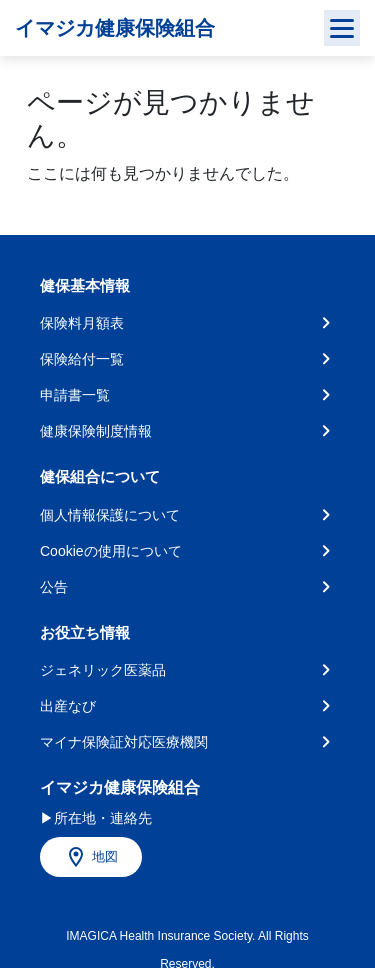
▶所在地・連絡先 (96, 818)
